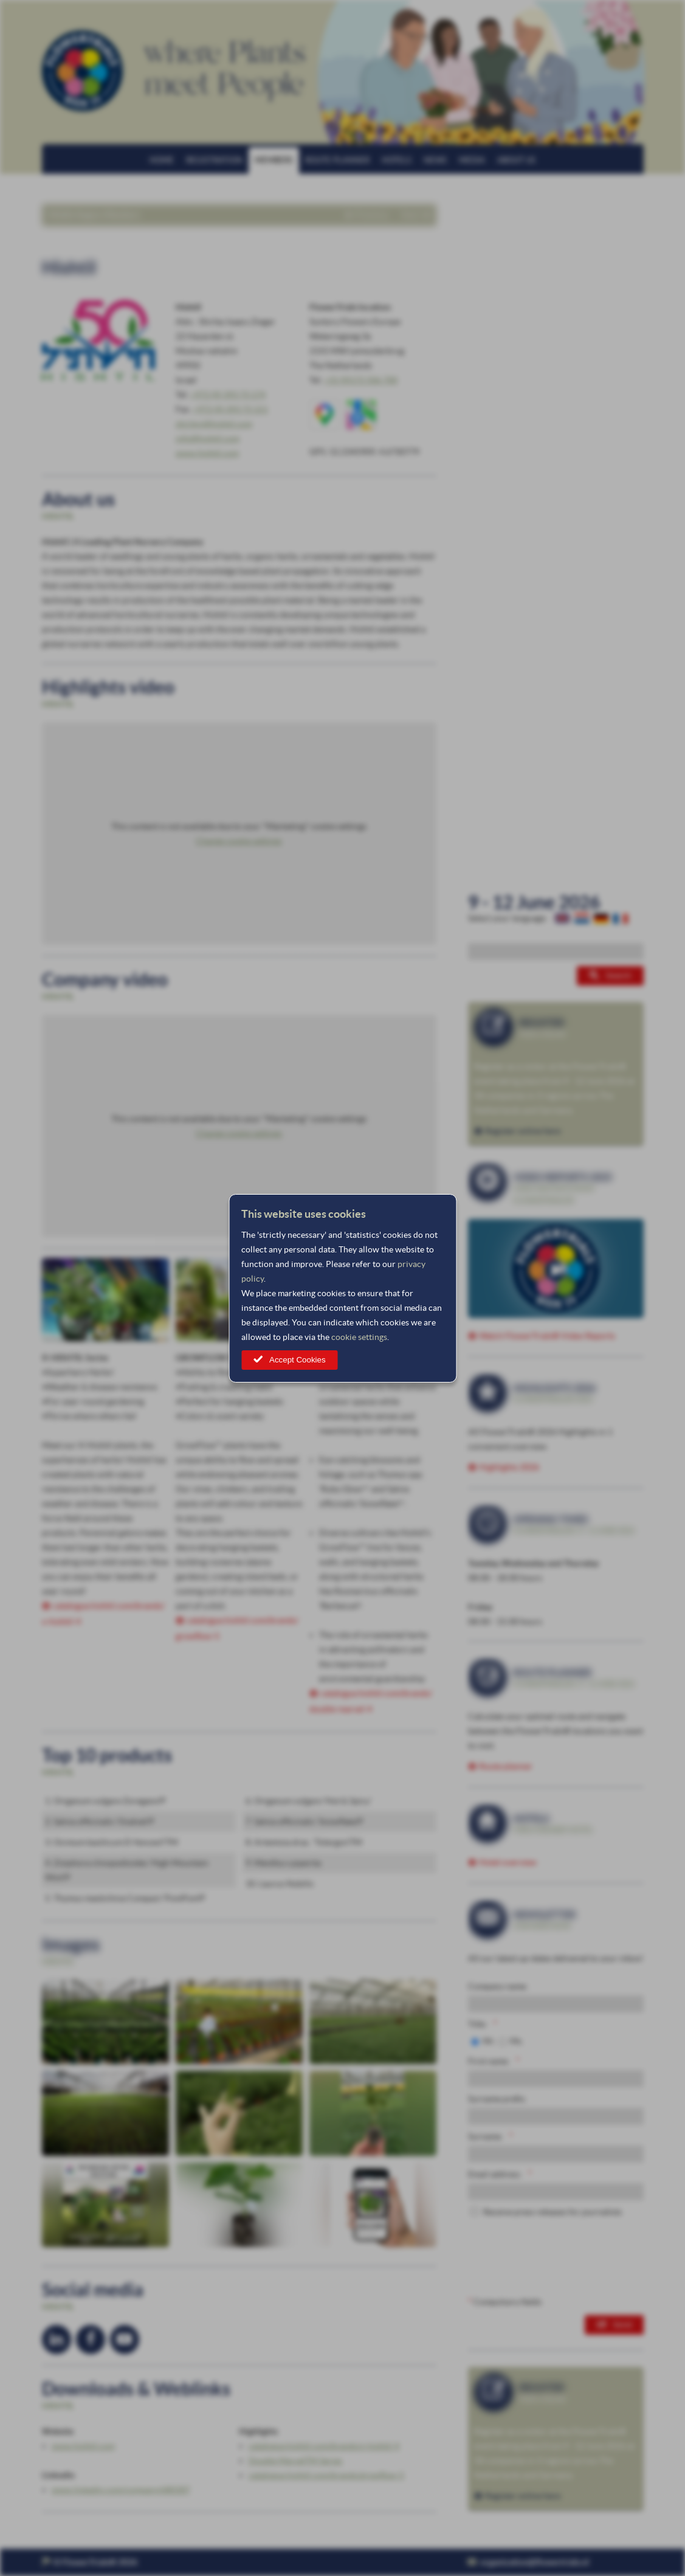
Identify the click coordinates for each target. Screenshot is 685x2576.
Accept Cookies (297, 1359)
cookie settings (359, 1337)
